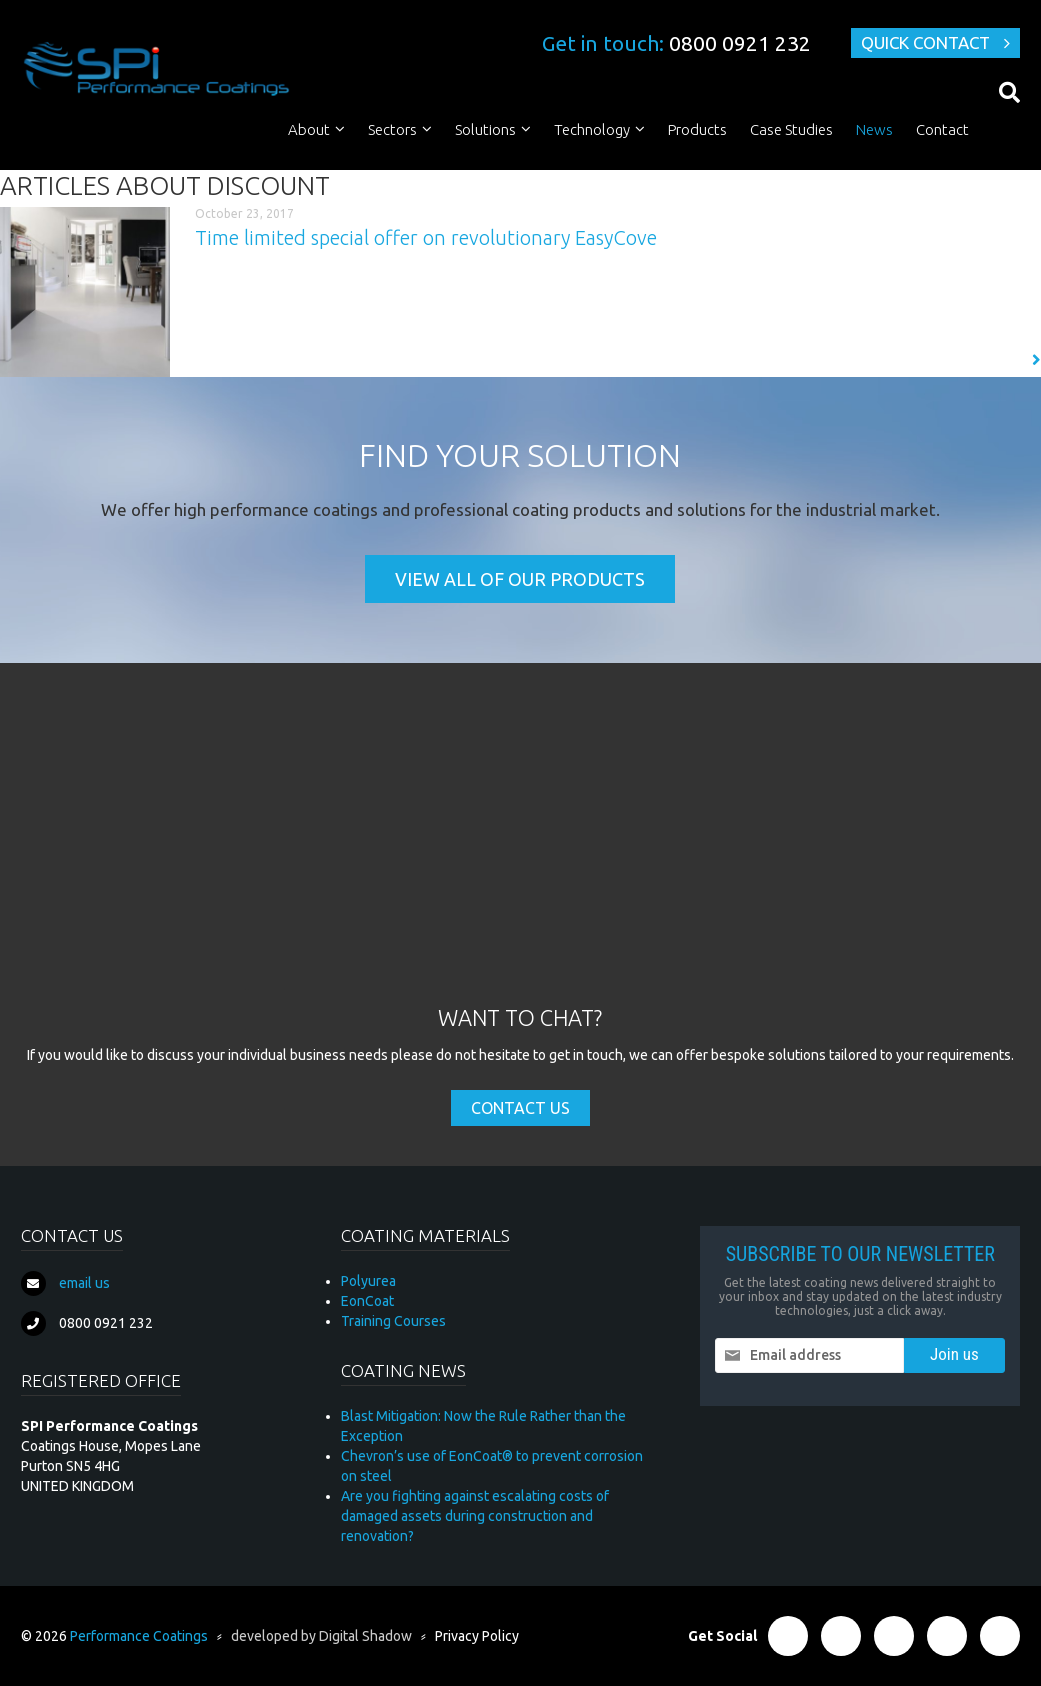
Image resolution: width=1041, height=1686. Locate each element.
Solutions (485, 129)
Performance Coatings (139, 1636)
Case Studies (791, 129)
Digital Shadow (365, 1636)
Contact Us (520, 1108)
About (309, 129)
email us (84, 1283)
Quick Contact (925, 42)
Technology (592, 129)
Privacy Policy (477, 1636)
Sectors (392, 129)
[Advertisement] (520, 853)
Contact (942, 129)
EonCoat (367, 1301)
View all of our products (520, 579)
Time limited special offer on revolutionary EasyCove (426, 237)
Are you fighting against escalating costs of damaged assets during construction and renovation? (475, 1516)
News (874, 129)
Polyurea (368, 1281)
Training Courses (393, 1321)
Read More (994, 360)
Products (697, 129)
